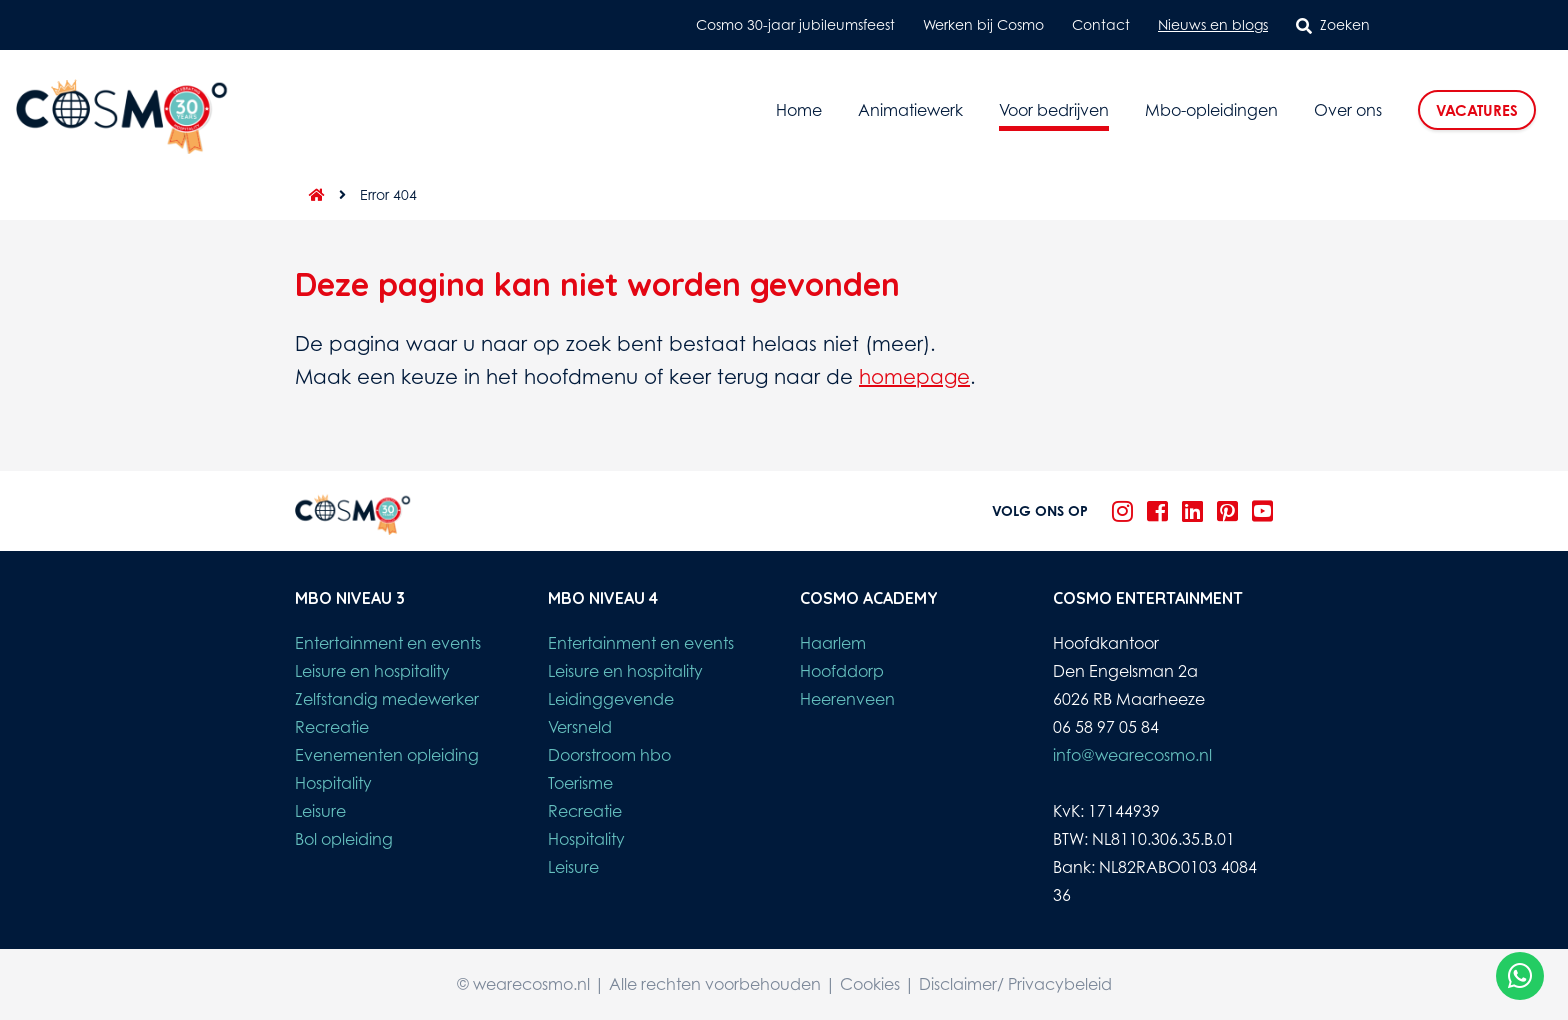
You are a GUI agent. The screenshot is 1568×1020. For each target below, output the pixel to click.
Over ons (1348, 110)
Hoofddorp (842, 671)
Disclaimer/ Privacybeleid (1015, 984)
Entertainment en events (388, 643)
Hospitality (333, 783)
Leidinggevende (611, 699)
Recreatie (332, 727)
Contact (1101, 24)
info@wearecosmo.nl (1132, 755)
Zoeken (1333, 25)
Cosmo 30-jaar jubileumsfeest (795, 24)
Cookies (870, 984)
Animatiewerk (910, 110)
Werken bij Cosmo (983, 24)
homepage (914, 376)
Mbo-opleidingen (1211, 110)
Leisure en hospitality (372, 671)
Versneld (580, 727)
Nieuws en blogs (1213, 24)
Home (799, 110)
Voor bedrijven (1054, 110)
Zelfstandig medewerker (387, 699)
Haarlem (833, 643)
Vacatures (1477, 110)
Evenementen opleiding (387, 755)
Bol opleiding (344, 839)
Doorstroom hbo (609, 755)
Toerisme (580, 783)
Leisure (320, 811)
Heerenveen (847, 699)
